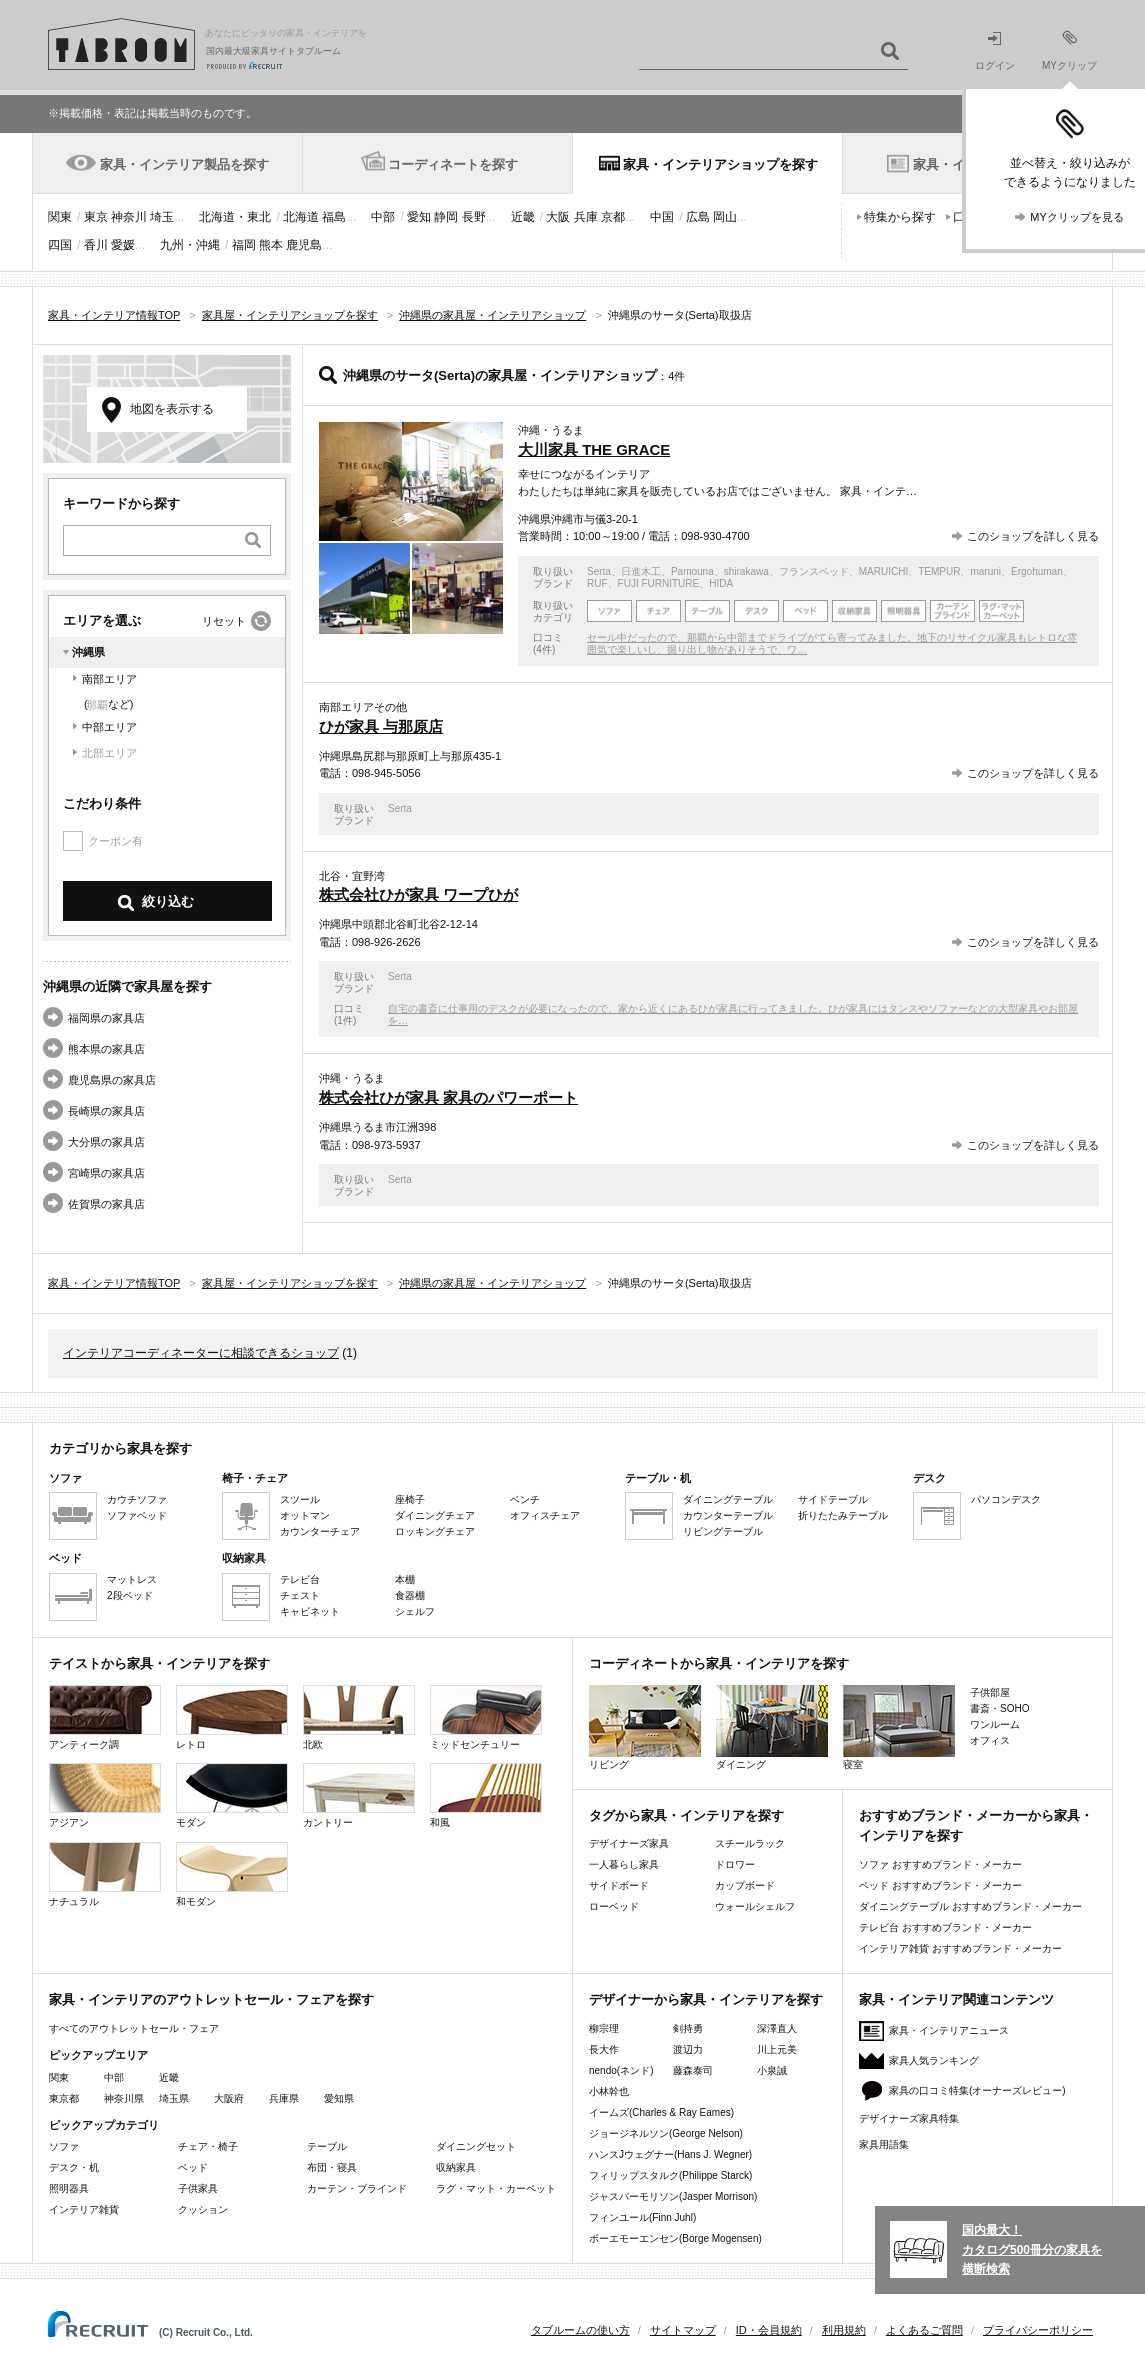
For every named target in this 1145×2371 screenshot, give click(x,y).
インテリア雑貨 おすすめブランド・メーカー (960, 1948)
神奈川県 (124, 2098)
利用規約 (844, 2330)
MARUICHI (883, 571)
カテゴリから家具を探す (120, 1448)
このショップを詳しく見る (1033, 536)
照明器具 (69, 2188)
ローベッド (614, 1906)
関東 (60, 217)
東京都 (64, 2098)
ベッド (193, 2167)
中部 (383, 217)
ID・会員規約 (769, 2330)
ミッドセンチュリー (486, 1717)
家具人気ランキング (934, 2060)
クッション (203, 2209)
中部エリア (109, 727)
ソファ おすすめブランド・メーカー (940, 1864)
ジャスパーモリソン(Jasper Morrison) (673, 2196)
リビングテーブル (723, 1531)
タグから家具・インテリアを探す (686, 1815)
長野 (474, 217)
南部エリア (109, 679)
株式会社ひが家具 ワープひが (418, 894)
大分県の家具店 (106, 1142)
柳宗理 (604, 2028)
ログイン (995, 51)
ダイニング (772, 1727)
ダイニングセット (476, 2146)
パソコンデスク (1006, 1499)
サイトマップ (683, 2330)
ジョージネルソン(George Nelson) (666, 2133)
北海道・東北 (235, 217)
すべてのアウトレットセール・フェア (134, 2028)
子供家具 (198, 2188)
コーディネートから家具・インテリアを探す (719, 1663)
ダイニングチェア (435, 1515)
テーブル (327, 2146)
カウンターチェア (320, 1531)
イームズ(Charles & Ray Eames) (661, 2112)
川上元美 (777, 2049)
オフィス (990, 1740)
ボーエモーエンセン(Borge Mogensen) (675, 2238)
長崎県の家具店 (106, 1111)
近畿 (523, 217)
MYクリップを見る (1077, 217)
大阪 (558, 217)
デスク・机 (74, 2167)
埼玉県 (174, 2098)
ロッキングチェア (435, 1531)
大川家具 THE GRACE (594, 449)
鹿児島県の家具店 (112, 1080)
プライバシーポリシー (1038, 2330)
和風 (486, 1795)
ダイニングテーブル (728, 1499)
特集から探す (900, 217)
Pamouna (692, 571)
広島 (698, 217)
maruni (985, 571)
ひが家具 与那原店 (381, 726)
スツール (300, 1499)
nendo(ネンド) (621, 2070)
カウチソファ (137, 1499)
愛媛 (123, 245)
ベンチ (525, 1499)
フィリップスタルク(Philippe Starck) (670, 2175)
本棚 (405, 1579)
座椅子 (410, 1499)
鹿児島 (304, 245)
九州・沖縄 (190, 245)
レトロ (232, 1717)
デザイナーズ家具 (629, 1843)
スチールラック (750, 1843)
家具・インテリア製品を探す (184, 164)
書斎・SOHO (999, 1708)
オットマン (305, 1515)
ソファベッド (137, 1515)
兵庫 (586, 217)
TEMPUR (939, 571)
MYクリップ (1069, 50)
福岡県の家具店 (106, 1018)
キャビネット (310, 1611)
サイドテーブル (833, 1499)
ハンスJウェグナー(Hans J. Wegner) (670, 2154)
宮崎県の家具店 (106, 1173)
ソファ (64, 2146)
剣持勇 (688, 2028)
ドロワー (735, 1864)
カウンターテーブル (728, 1515)
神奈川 (129, 217)
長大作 (604, 2049)
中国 (662, 217)
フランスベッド (814, 571)
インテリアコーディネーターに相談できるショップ (201, 1353)
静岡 (446, 217)
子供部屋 (990, 1692)
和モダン (232, 1874)
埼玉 (162, 217)
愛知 (419, 217)
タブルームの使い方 (580, 2330)
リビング (645, 1727)
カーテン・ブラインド (357, 2188)
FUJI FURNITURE (659, 583)
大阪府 (229, 2098)
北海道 (301, 217)
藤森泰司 (693, 2070)
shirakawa (746, 571)
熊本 (271, 245)
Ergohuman (1037, 571)
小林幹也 (609, 2091)
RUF (597, 583)
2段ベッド (130, 1595)
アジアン (105, 1795)
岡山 (725, 217)
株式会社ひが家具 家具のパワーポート (448, 1097)
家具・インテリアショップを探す (720, 164)
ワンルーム (995, 1724)
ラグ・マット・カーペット (496, 2188)
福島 (334, 217)
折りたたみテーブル (843, 1515)
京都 (613, 217)
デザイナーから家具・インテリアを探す (706, 1999)
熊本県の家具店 (106, 1049)
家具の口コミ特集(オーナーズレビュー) (977, 2090)
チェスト (300, 1595)
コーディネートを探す (453, 164)
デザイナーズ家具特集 (909, 2118)
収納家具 (456, 2167)
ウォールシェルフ (755, 1906)
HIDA (721, 583)
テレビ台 (300, 1579)
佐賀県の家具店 (106, 1204)
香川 (96, 245)
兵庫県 (284, 2098)
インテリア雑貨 (84, 2209)
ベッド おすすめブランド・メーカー (940, 1885)
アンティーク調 (105, 1717)
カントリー (359, 1795)
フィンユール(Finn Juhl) (642, 2217)
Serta (599, 571)
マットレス (132, 1579)
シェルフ (415, 1611)
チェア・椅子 (208, 2146)
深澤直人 (777, 2028)
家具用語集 (884, 2144)
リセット (224, 621)
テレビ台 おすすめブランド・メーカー (945, 1927)
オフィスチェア (545, 1515)
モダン (232, 1795)
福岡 (244, 245)
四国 (60, 245)
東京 (96, 217)
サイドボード (619, 1885)
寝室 (899, 1727)
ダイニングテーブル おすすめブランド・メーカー (970, 1906)
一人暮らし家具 (624, 1864)
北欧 (359, 1717)
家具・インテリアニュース (949, 2030)
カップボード (745, 1885)
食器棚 (410, 1595)
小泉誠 (772, 2070)
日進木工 (641, 571)
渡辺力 (688, 2049)
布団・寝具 (332, 2167)
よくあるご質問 (924, 2330)
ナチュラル (105, 1874)
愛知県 (339, 2098)
